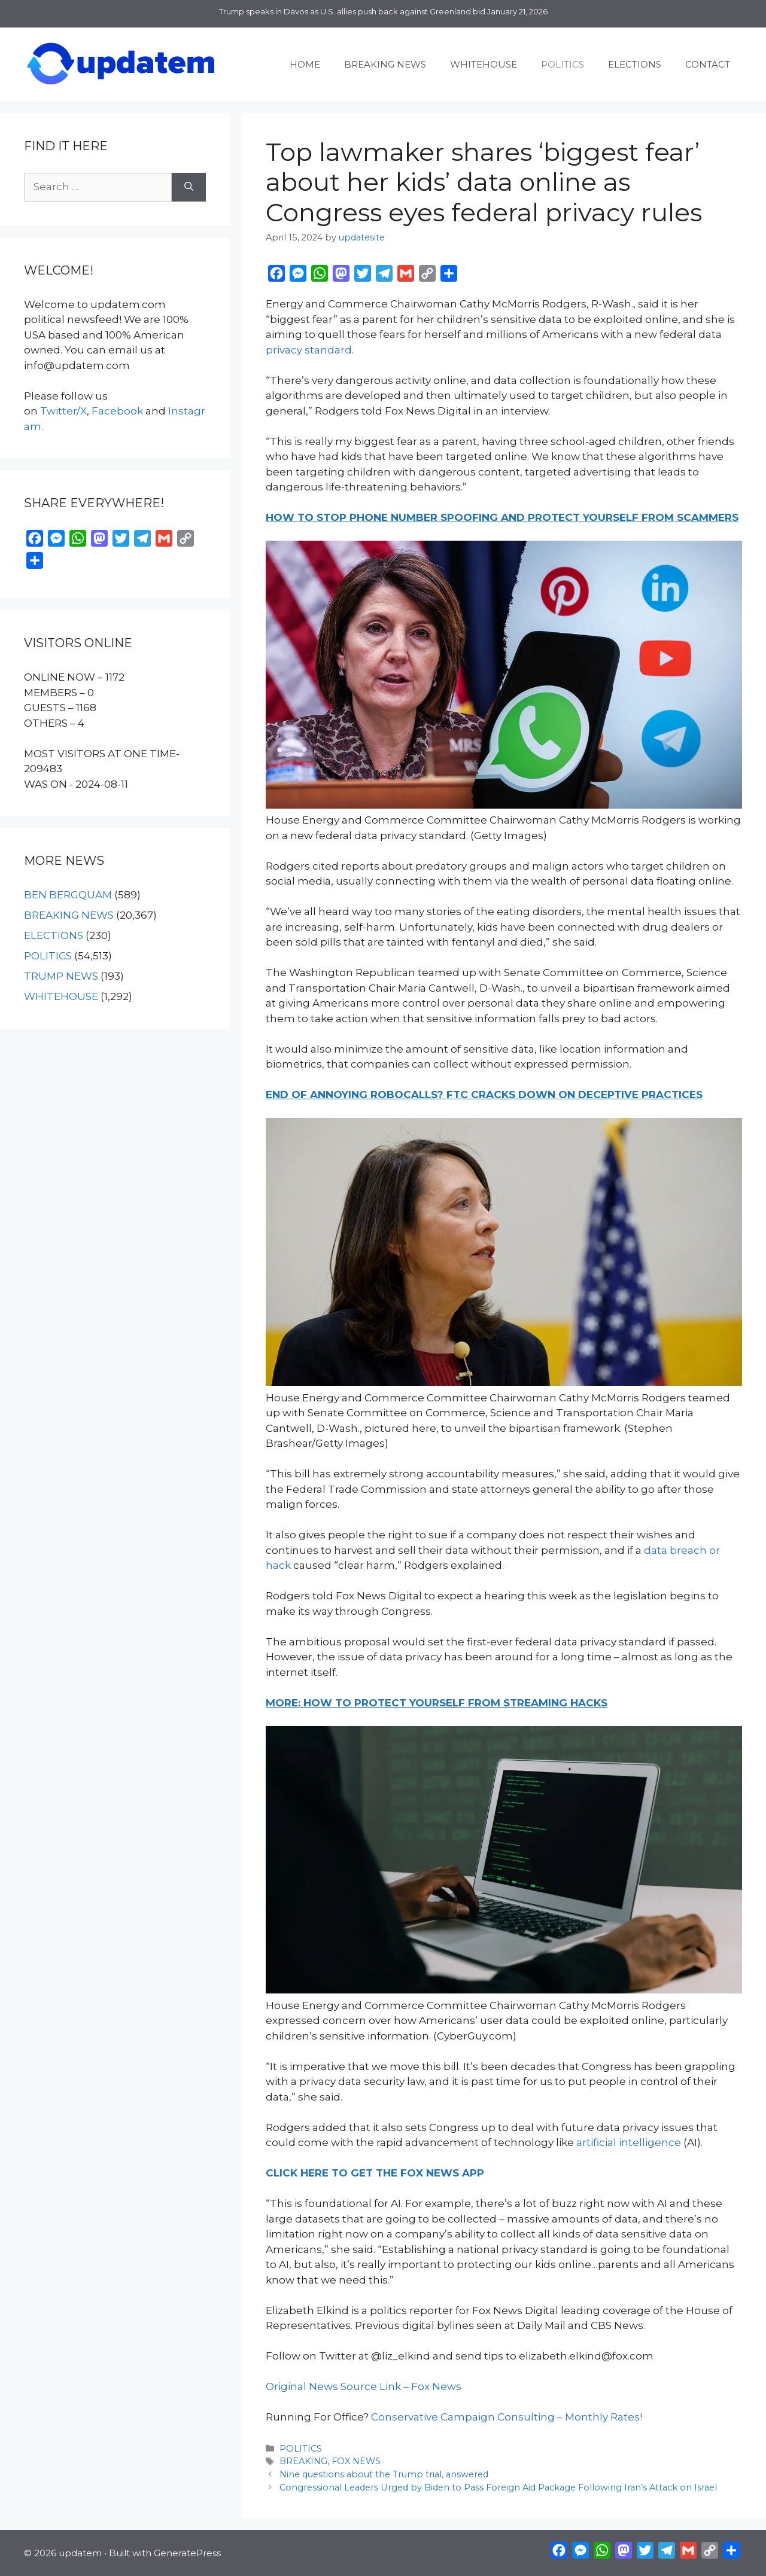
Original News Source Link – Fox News (363, 2386)
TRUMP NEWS (61, 976)
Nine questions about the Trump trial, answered (383, 2474)
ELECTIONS (634, 64)
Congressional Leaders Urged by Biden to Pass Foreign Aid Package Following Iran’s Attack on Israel (498, 2487)
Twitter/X (63, 411)
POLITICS (562, 64)
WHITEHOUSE (483, 64)
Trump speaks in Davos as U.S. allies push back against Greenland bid (352, 11)
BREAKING (303, 2461)
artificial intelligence (628, 2142)
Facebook (117, 411)
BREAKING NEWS (385, 64)
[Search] (189, 187)
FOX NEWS (356, 2461)
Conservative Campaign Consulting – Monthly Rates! (506, 2417)
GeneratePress (187, 2553)
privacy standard (309, 350)
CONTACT (707, 64)
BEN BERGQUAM (68, 895)
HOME (305, 64)
